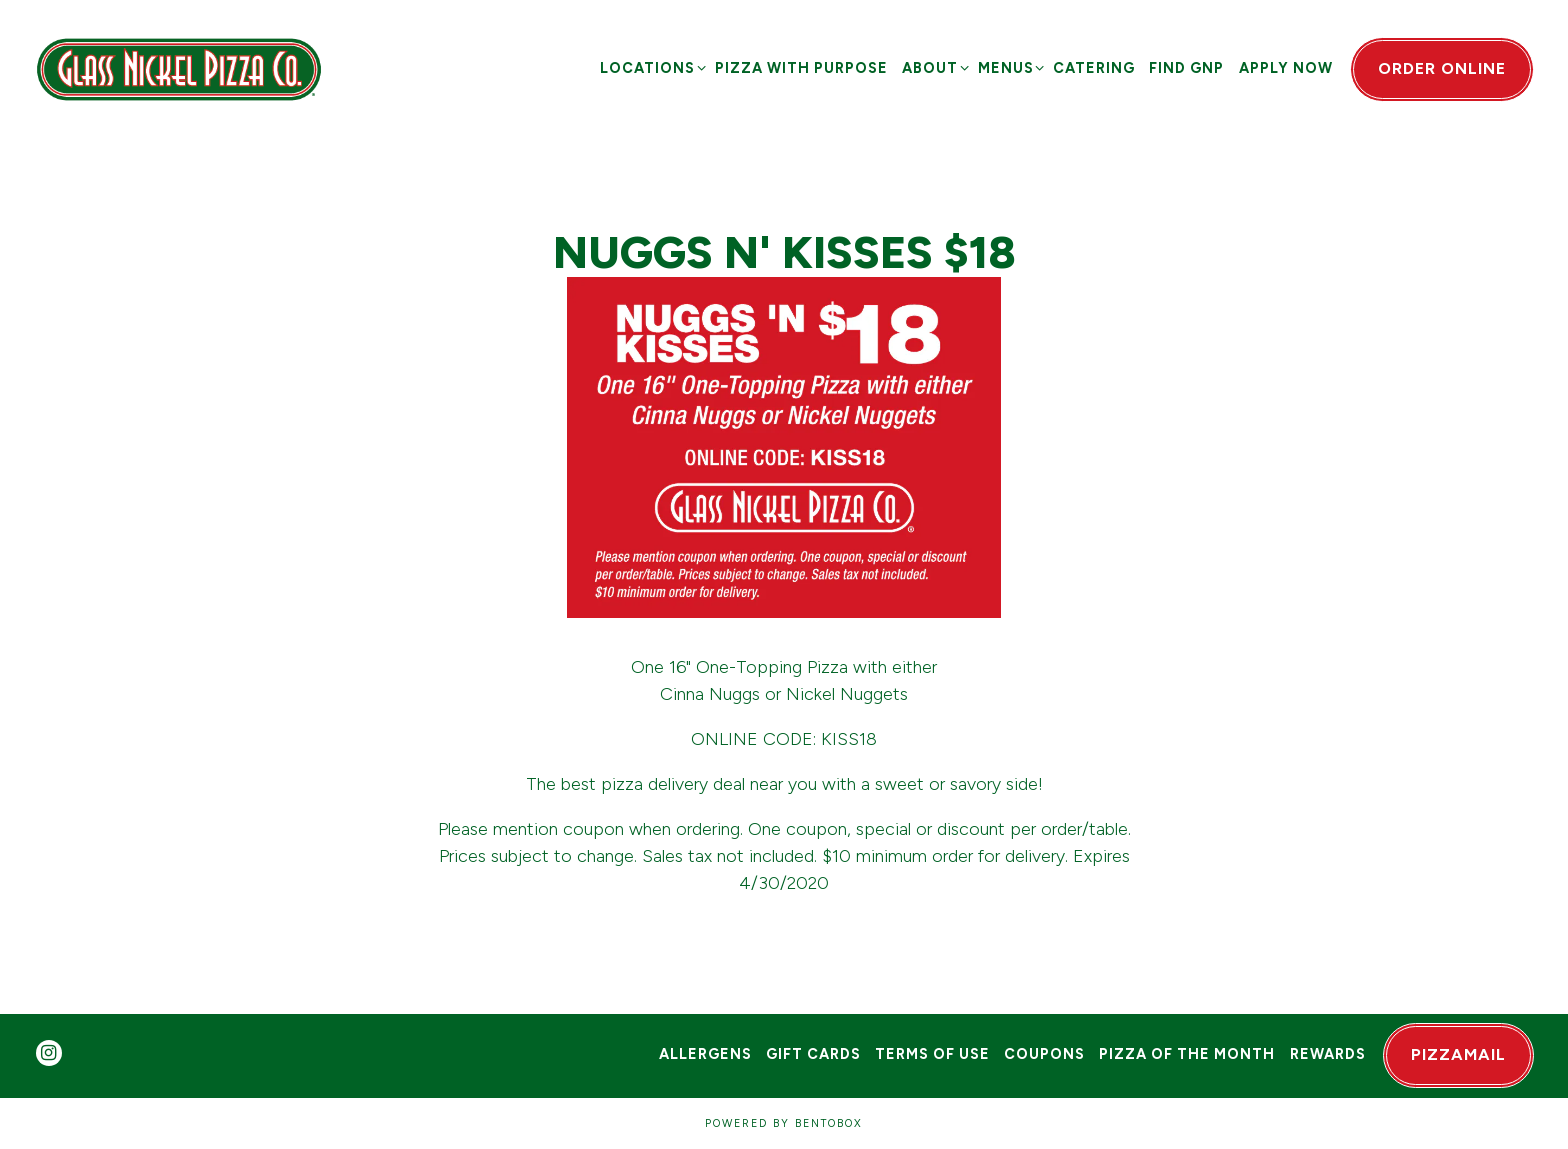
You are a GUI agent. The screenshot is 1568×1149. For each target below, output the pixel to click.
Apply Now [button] (1286, 68)
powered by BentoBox (784, 1123)
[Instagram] (49, 1053)
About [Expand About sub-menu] (932, 67)
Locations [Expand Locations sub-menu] (649, 67)
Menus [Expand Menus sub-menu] (1008, 67)
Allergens (705, 1054)
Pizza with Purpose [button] (801, 68)
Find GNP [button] (1186, 68)
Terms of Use (932, 1054)
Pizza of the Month (1187, 1054)
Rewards (1328, 1054)
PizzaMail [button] (1458, 1054)
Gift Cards (813, 1054)
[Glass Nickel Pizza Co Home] (179, 68)
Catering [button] (1094, 68)
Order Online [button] (1442, 68)
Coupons (1044, 1054)
